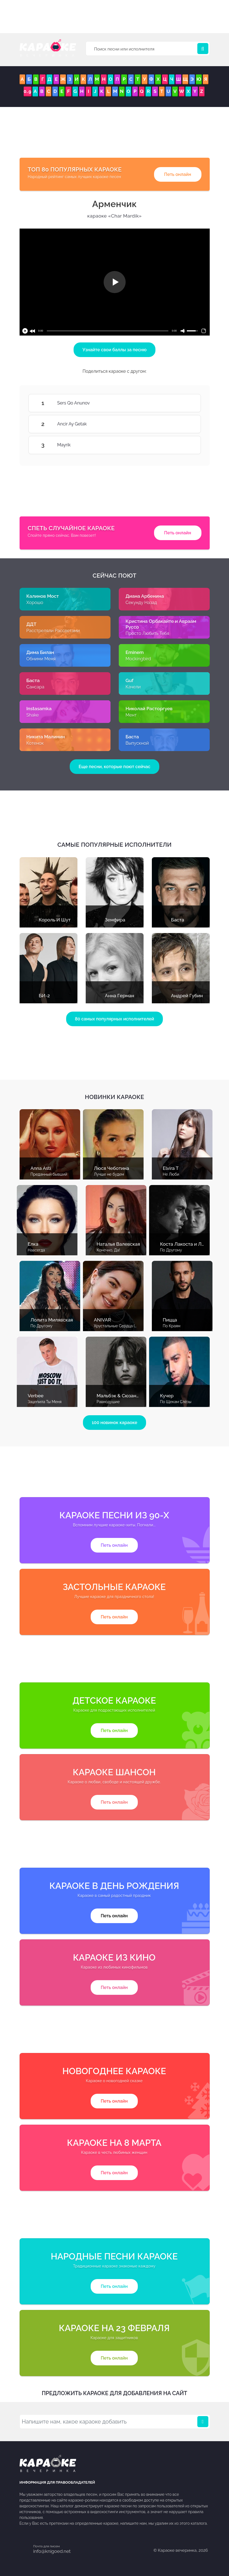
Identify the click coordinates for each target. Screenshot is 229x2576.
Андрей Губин (187, 995)
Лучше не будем (109, 1174)
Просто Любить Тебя (147, 633)
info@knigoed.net (52, 2551)
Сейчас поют (114, 575)
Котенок (35, 743)
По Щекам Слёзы (176, 1402)
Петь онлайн (177, 174)
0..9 (27, 91)
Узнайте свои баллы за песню (114, 349)
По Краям (171, 1326)
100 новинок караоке (114, 1422)
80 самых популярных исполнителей (114, 1019)
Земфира (115, 920)
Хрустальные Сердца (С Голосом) (124, 1326)
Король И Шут (55, 920)
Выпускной (137, 743)
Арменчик (114, 204)
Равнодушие (108, 1402)
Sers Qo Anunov (184, 403)
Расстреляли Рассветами (53, 630)
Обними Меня (41, 658)
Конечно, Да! (108, 1250)
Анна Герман (119, 995)
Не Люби (171, 1174)
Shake (32, 715)
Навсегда (36, 1250)
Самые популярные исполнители (114, 844)
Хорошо (34, 602)
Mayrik (184, 445)
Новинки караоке (114, 1096)
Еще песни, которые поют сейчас (114, 766)
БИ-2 (44, 995)
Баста (177, 920)
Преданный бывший (49, 1174)
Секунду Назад (141, 602)
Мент (131, 715)
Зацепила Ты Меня (45, 1402)
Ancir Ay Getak (184, 424)
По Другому (171, 1250)
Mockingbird (138, 658)
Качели (133, 687)
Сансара (35, 687)
